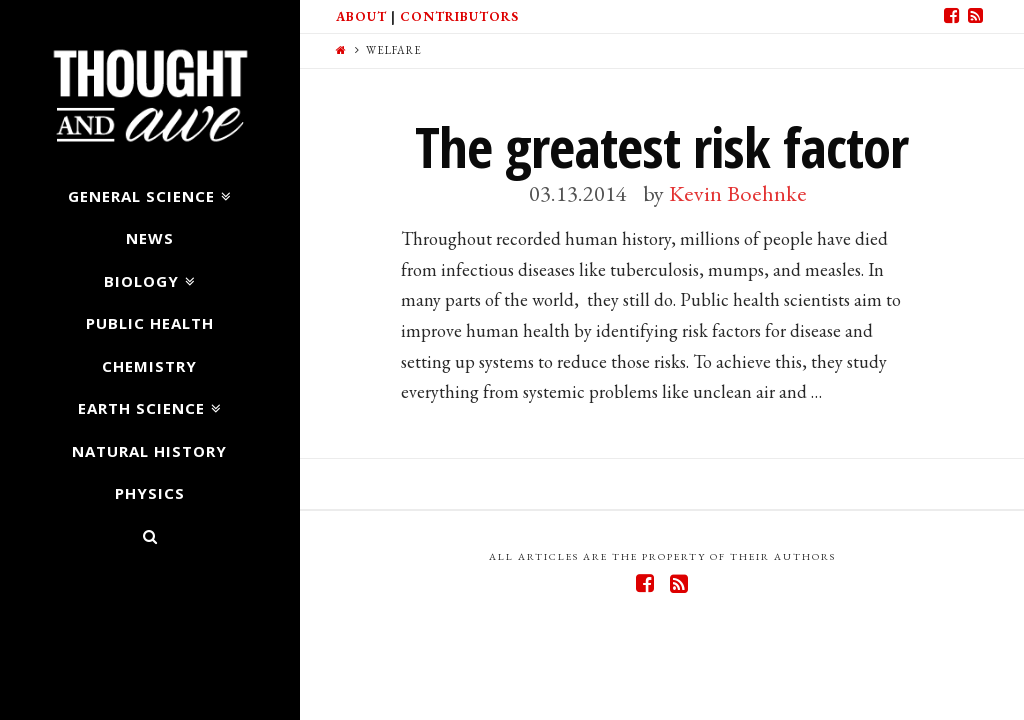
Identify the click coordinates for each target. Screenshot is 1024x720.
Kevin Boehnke (738, 193)
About (361, 16)
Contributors (459, 16)
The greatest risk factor (661, 146)
